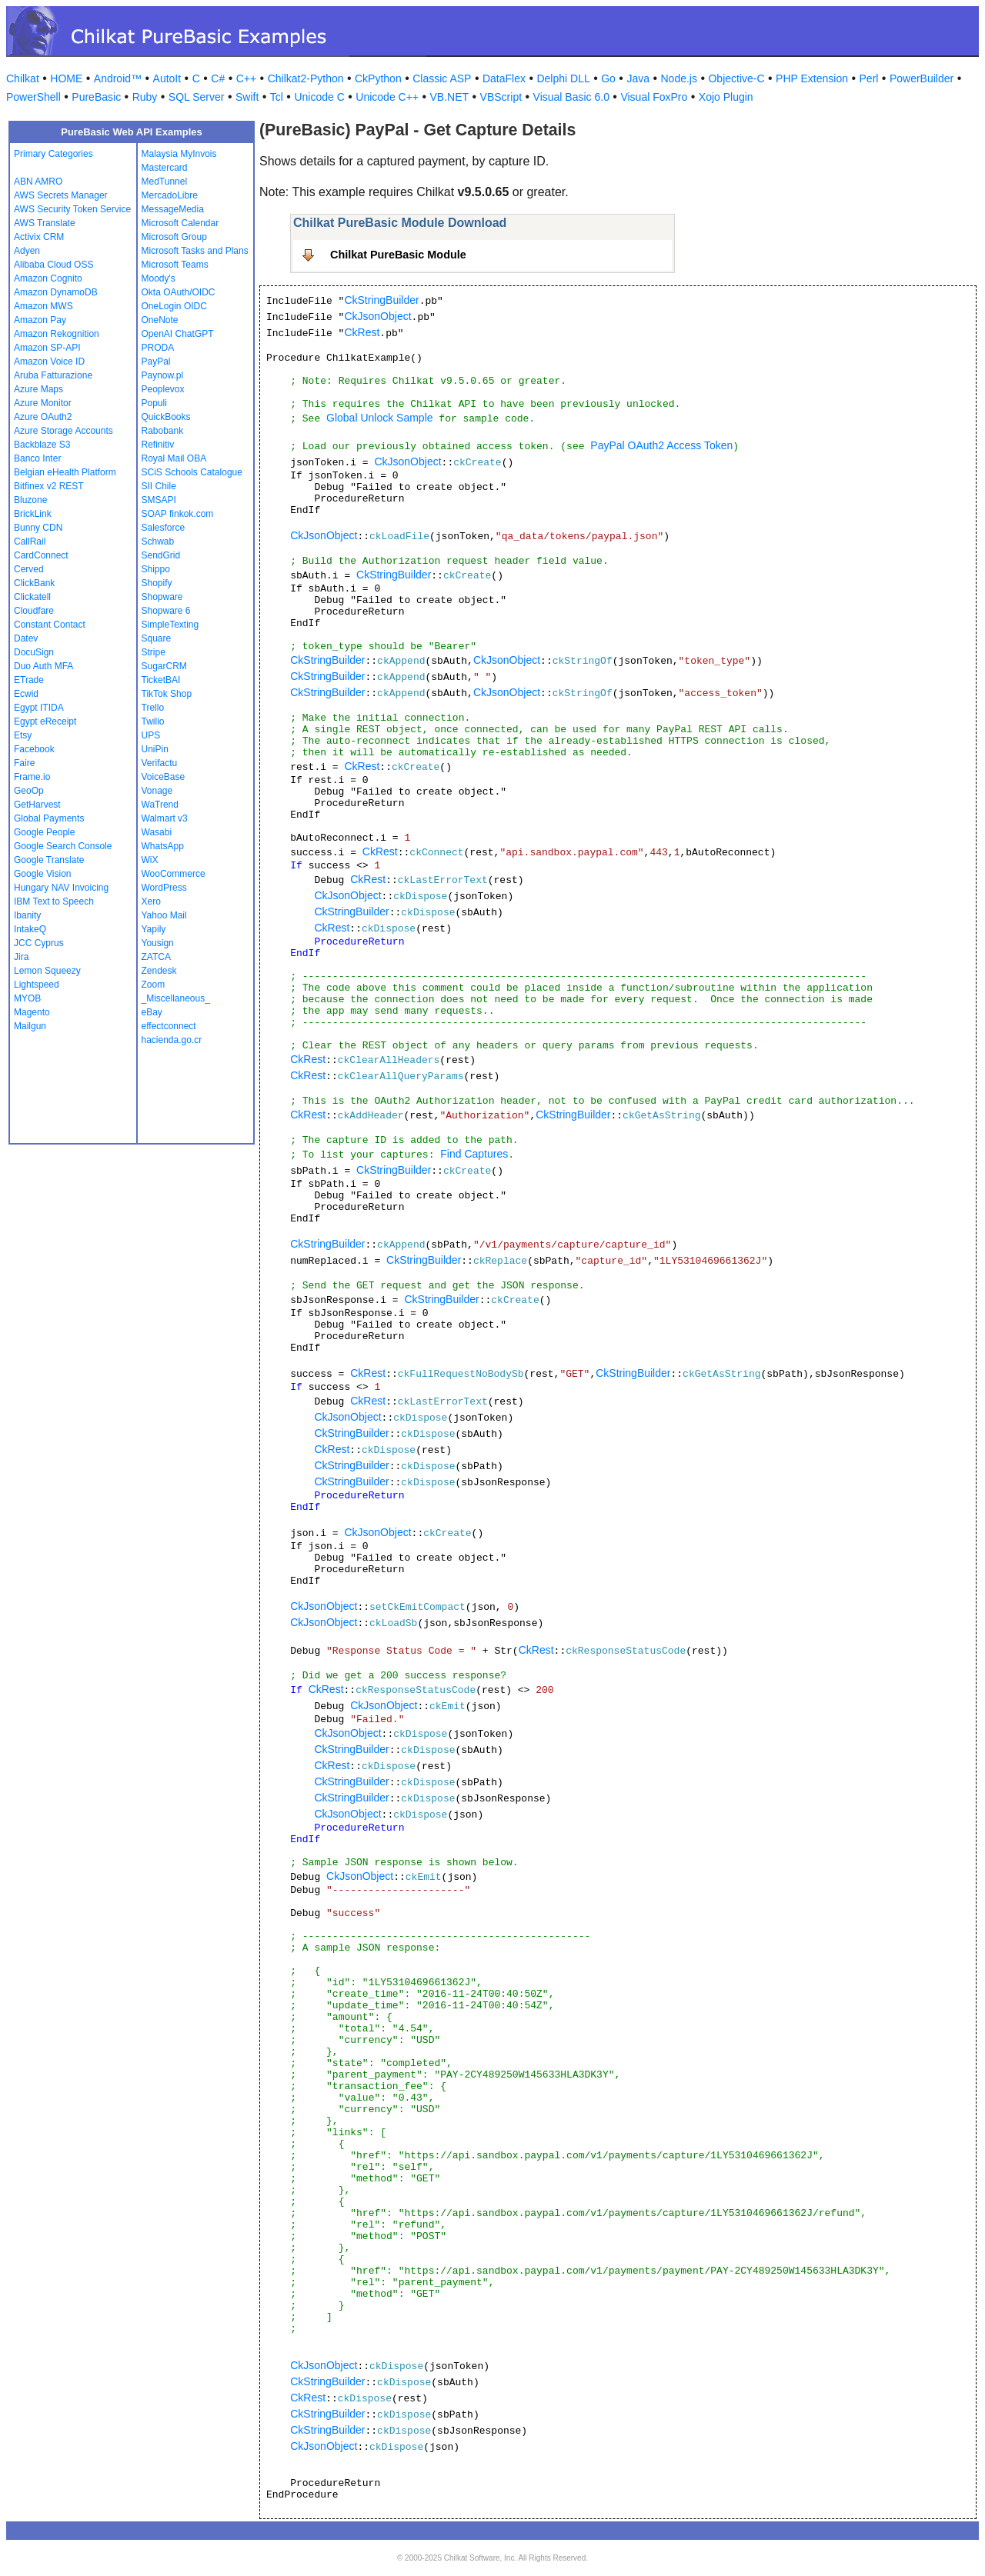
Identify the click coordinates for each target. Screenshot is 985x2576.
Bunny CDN (38, 527)
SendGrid (161, 555)
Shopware (162, 597)
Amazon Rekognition (56, 333)
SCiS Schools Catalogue (192, 472)
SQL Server (197, 97)
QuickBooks (166, 417)
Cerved (29, 569)
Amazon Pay (40, 320)
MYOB (27, 998)
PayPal (156, 361)
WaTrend (160, 804)
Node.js (679, 78)
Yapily (154, 929)
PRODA (158, 347)
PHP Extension (812, 78)
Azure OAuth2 (43, 417)
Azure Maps (38, 389)
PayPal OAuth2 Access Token (661, 445)
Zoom (153, 984)
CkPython (378, 78)
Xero (151, 901)
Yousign (158, 943)
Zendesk (159, 970)
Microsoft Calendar (180, 223)
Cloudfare (34, 610)
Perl (869, 78)
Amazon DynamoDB (56, 292)
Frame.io (32, 776)
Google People (44, 832)
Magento (32, 1012)
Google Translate (49, 860)
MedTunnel (165, 181)
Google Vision (43, 873)
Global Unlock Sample (379, 418)
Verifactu (160, 763)
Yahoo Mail (164, 915)
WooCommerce (173, 873)
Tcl (276, 97)
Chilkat (22, 78)
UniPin (155, 749)
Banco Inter (37, 458)
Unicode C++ (387, 97)
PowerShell (33, 97)
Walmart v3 (165, 818)
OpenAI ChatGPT (178, 333)
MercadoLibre (170, 195)
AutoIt (167, 78)
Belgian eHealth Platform (65, 472)
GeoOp (29, 790)
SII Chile (159, 486)
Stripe (153, 652)
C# (218, 78)
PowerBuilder (921, 78)
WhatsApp (163, 846)
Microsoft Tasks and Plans (195, 250)
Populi (154, 403)
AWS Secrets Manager (61, 195)
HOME (66, 78)
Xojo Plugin (726, 97)
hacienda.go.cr (172, 1040)
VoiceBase (163, 776)
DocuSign (34, 652)
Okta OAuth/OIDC (178, 292)
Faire (24, 763)
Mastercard (165, 167)
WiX (150, 860)
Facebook (34, 749)
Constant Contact (49, 624)
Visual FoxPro (653, 97)
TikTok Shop (167, 693)
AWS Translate (44, 223)
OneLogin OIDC (174, 306)
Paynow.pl (163, 375)
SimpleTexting (170, 624)
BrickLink (33, 513)
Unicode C (319, 97)
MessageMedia (173, 209)
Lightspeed (36, 984)
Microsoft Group (174, 237)
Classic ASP (441, 78)
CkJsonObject (377, 316)
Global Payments (49, 818)
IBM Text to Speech (54, 901)
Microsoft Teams (175, 264)
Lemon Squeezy (47, 970)
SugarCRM (164, 666)
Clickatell (32, 597)
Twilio (153, 721)
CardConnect (41, 555)
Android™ (118, 78)
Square (157, 638)
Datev (26, 638)
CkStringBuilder (381, 300)
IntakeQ (30, 929)
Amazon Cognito (48, 278)
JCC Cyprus (39, 943)
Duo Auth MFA (43, 666)
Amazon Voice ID (49, 361)
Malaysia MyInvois (179, 153)
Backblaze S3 (42, 444)
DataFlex (504, 78)
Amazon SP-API (47, 347)
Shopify (157, 583)
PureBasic (96, 97)
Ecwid (26, 693)
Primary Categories (53, 153)
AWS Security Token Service (72, 209)
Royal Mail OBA (174, 458)
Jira (21, 956)
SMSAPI (159, 500)
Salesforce (163, 527)
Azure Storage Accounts (63, 430)
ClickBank (34, 583)
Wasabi (157, 832)
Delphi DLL (562, 78)
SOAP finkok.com (178, 513)
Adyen (27, 250)
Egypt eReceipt (45, 721)
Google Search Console (63, 846)
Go (608, 78)
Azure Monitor (43, 403)
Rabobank (163, 430)
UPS (151, 735)
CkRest (361, 332)
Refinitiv (158, 444)
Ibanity (27, 915)
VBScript (501, 97)
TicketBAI (161, 680)
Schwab (158, 541)
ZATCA (156, 956)
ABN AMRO (38, 181)
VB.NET (449, 97)
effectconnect (169, 1026)
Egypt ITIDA (39, 707)
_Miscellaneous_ (176, 998)
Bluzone (30, 500)
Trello (153, 707)
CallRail (29, 541)
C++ (246, 78)
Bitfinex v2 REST (49, 486)
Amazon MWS (43, 306)
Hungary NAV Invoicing (61, 887)
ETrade (29, 680)
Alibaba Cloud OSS (53, 264)
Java (637, 78)
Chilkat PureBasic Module (398, 254)
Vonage (157, 790)
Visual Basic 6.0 (571, 97)
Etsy (23, 735)
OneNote (160, 320)
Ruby (145, 97)
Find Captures (474, 1154)
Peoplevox (163, 389)
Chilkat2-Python (306, 78)
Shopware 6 (166, 610)
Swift (247, 97)
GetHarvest (37, 804)
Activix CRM (39, 237)
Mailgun (30, 1026)
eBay (152, 1012)
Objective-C (736, 78)
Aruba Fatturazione (53, 375)
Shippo (156, 569)
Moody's (158, 278)
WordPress (164, 887)
